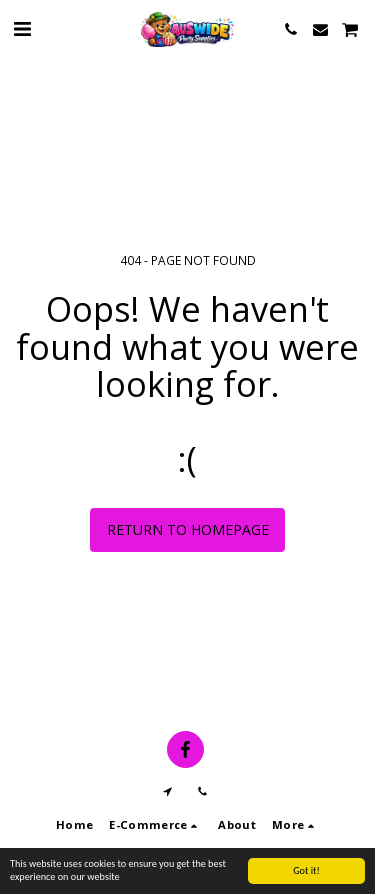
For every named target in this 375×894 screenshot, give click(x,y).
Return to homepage (188, 529)
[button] (22, 28)
